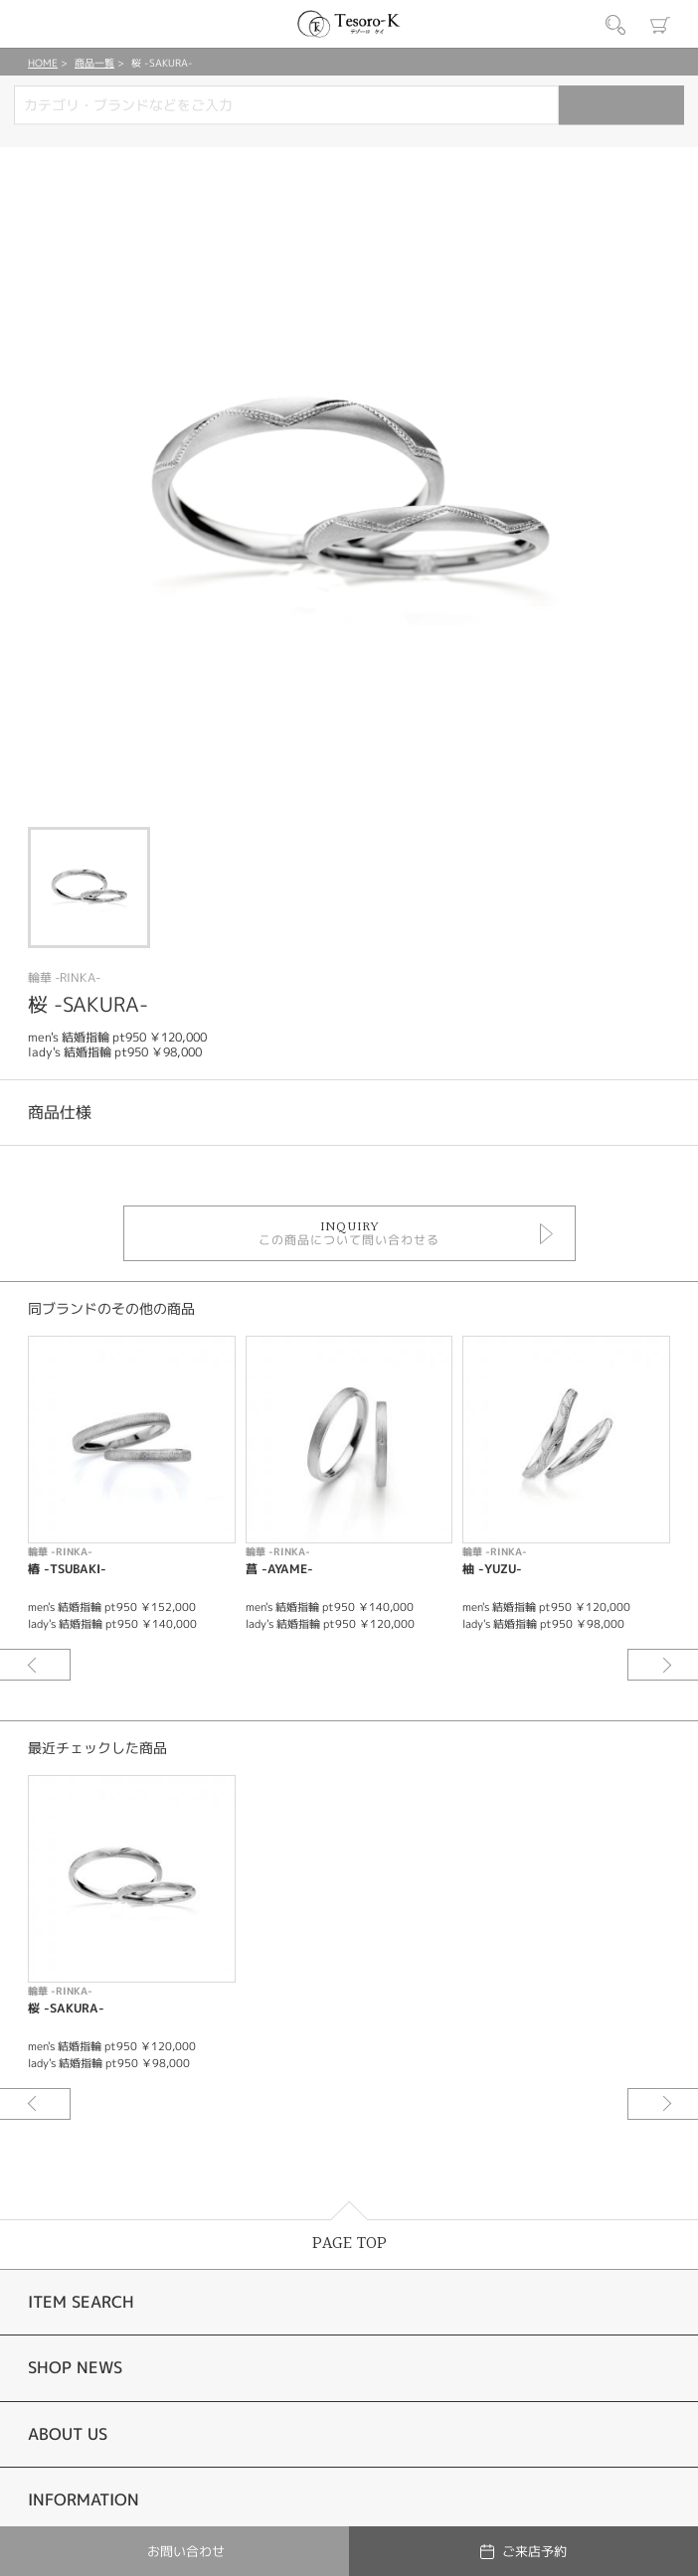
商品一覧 (94, 63)
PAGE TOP (349, 2243)
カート (660, 25)
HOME (43, 63)
